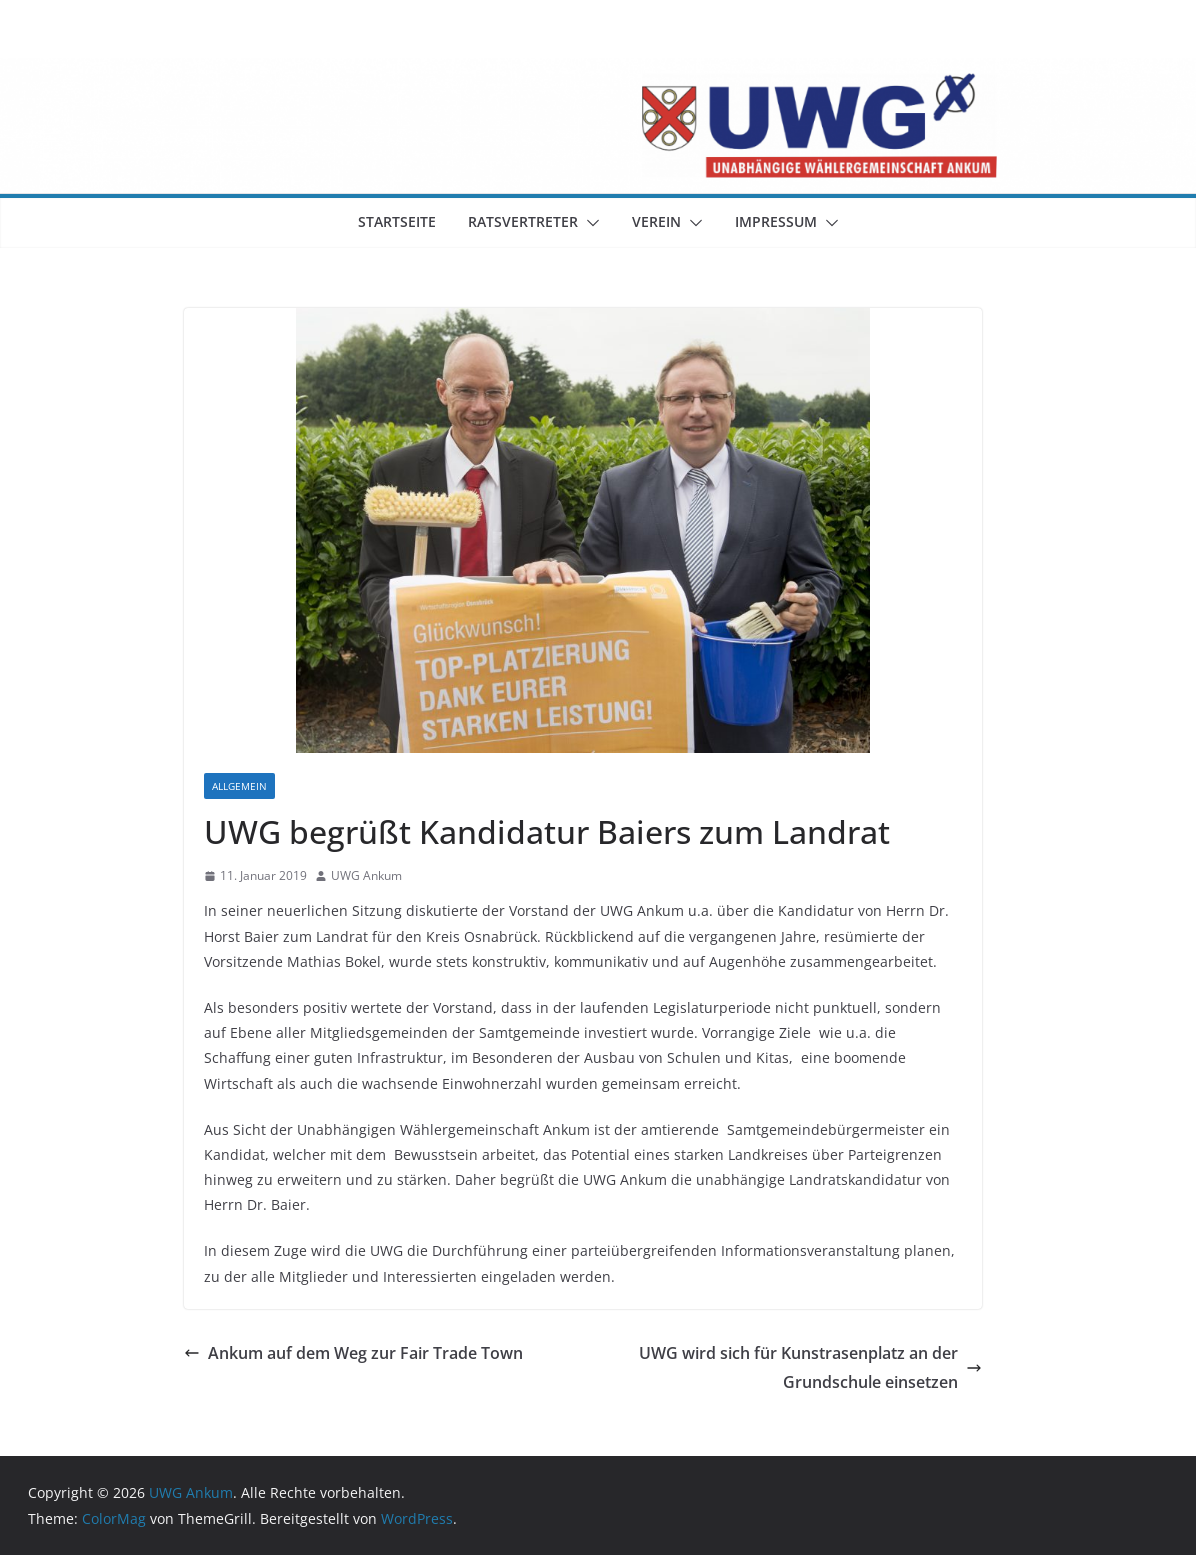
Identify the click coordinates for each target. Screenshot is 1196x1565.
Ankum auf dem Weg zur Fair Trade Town (353, 1353)
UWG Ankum (366, 875)
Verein (656, 221)
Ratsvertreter (523, 221)
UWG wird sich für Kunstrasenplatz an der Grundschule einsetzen (810, 1367)
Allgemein (239, 786)
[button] (589, 223)
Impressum (776, 221)
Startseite (397, 221)
